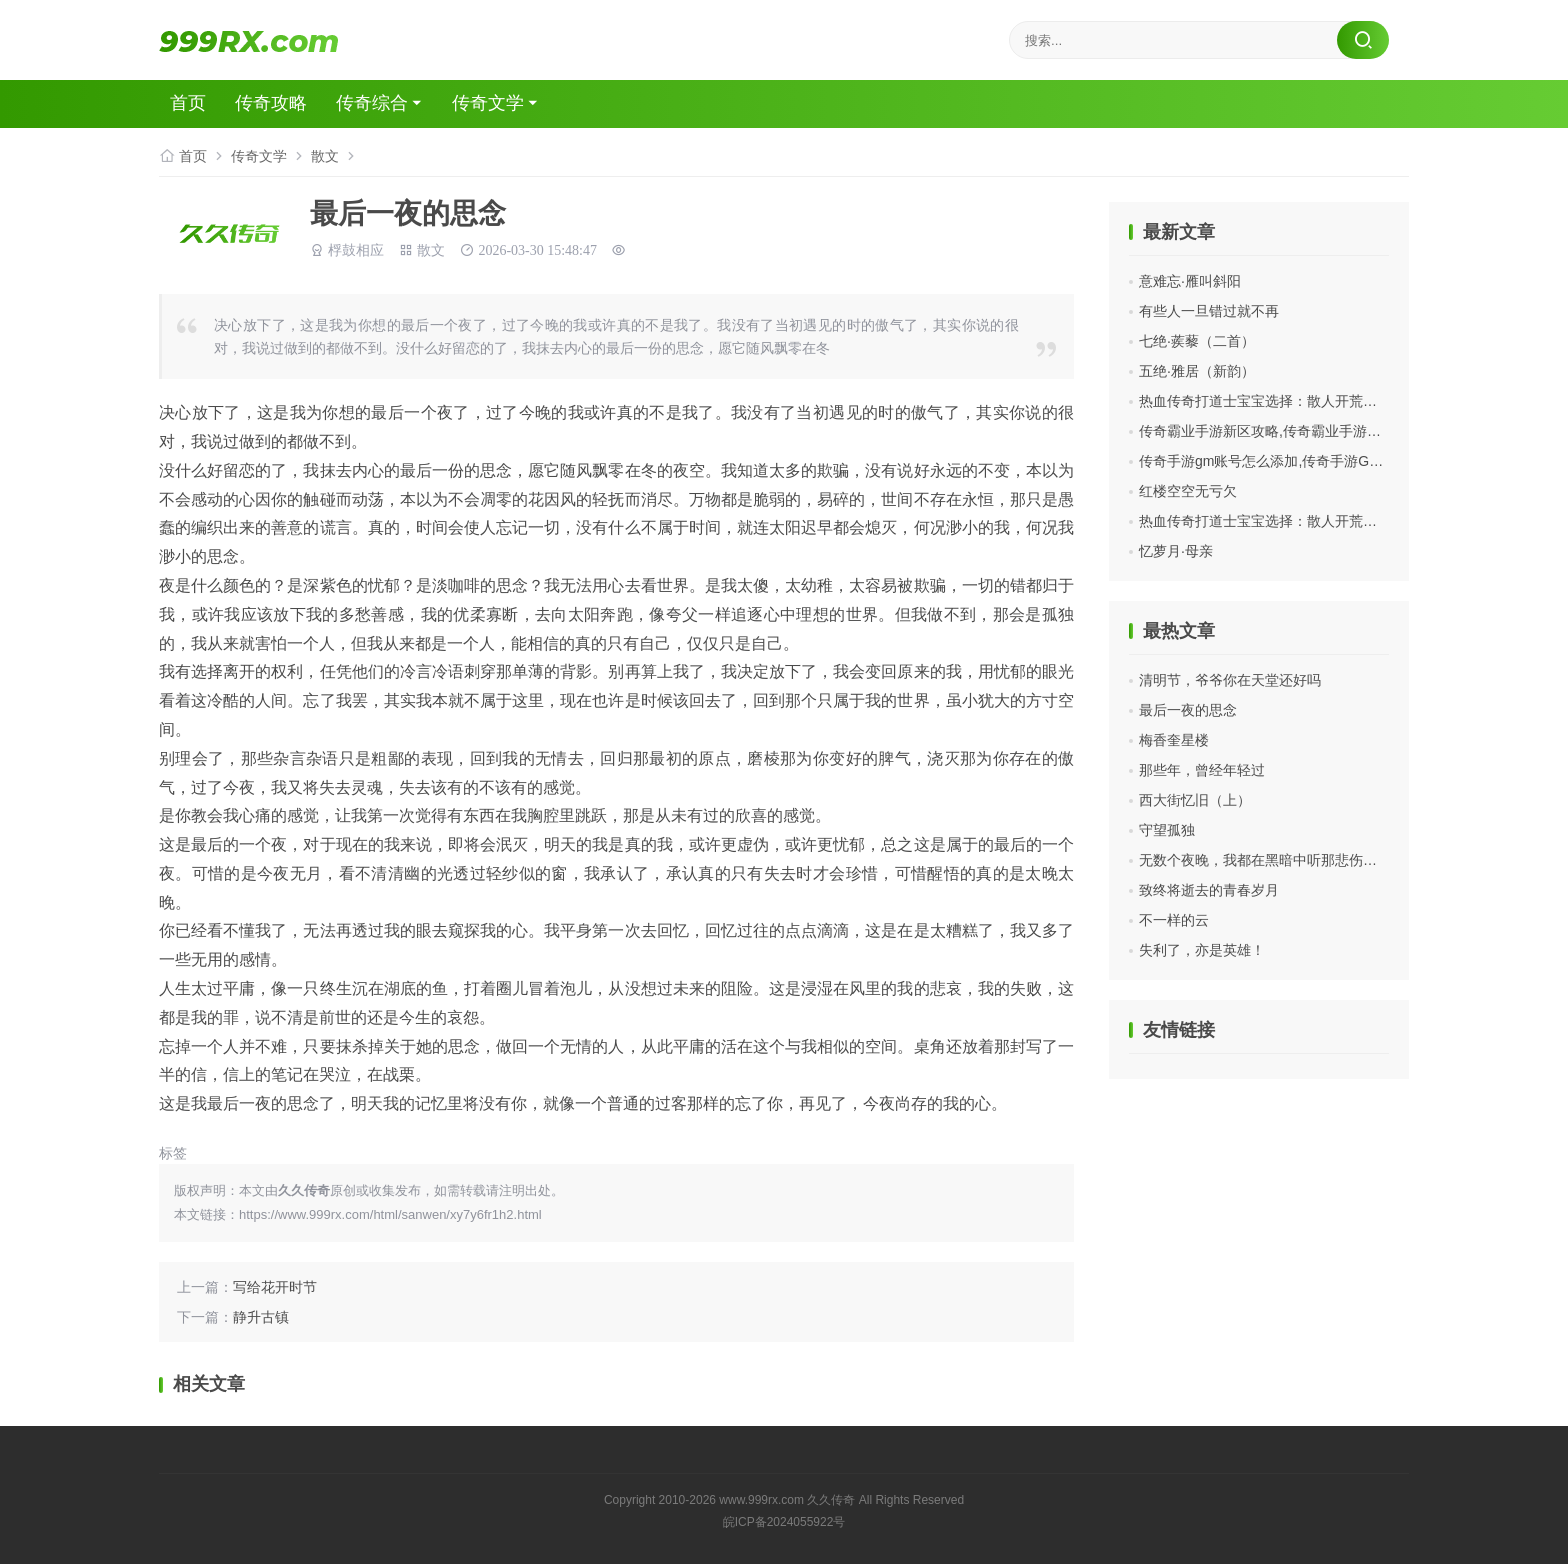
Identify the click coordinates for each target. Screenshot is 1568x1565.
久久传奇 (831, 1501)
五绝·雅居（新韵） (1197, 371)
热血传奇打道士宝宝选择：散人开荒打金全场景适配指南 (1314, 401)
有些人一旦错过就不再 (1209, 311)
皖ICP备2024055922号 (784, 1523)
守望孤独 (1167, 830)
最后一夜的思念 (1188, 710)
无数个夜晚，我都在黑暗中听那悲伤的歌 (1265, 860)
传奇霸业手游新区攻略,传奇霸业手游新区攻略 (1281, 431)
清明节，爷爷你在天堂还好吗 (1230, 680)
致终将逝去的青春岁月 (1209, 890)
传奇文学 (496, 104)
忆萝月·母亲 (1176, 551)
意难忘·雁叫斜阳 (1190, 281)
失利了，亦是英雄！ (1202, 950)
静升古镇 (261, 1318)
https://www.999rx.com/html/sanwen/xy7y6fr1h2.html (390, 1215)
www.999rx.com (761, 1501)
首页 (192, 104)
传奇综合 (378, 104)
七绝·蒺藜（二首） (1197, 341)
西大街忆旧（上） (1195, 800)
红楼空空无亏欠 (1188, 491)
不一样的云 (1174, 920)
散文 (325, 156)
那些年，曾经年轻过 (1202, 770)
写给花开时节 (275, 1288)
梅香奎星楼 (1174, 740)
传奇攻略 (276, 104)
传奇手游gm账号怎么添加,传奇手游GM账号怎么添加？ (1309, 461)
